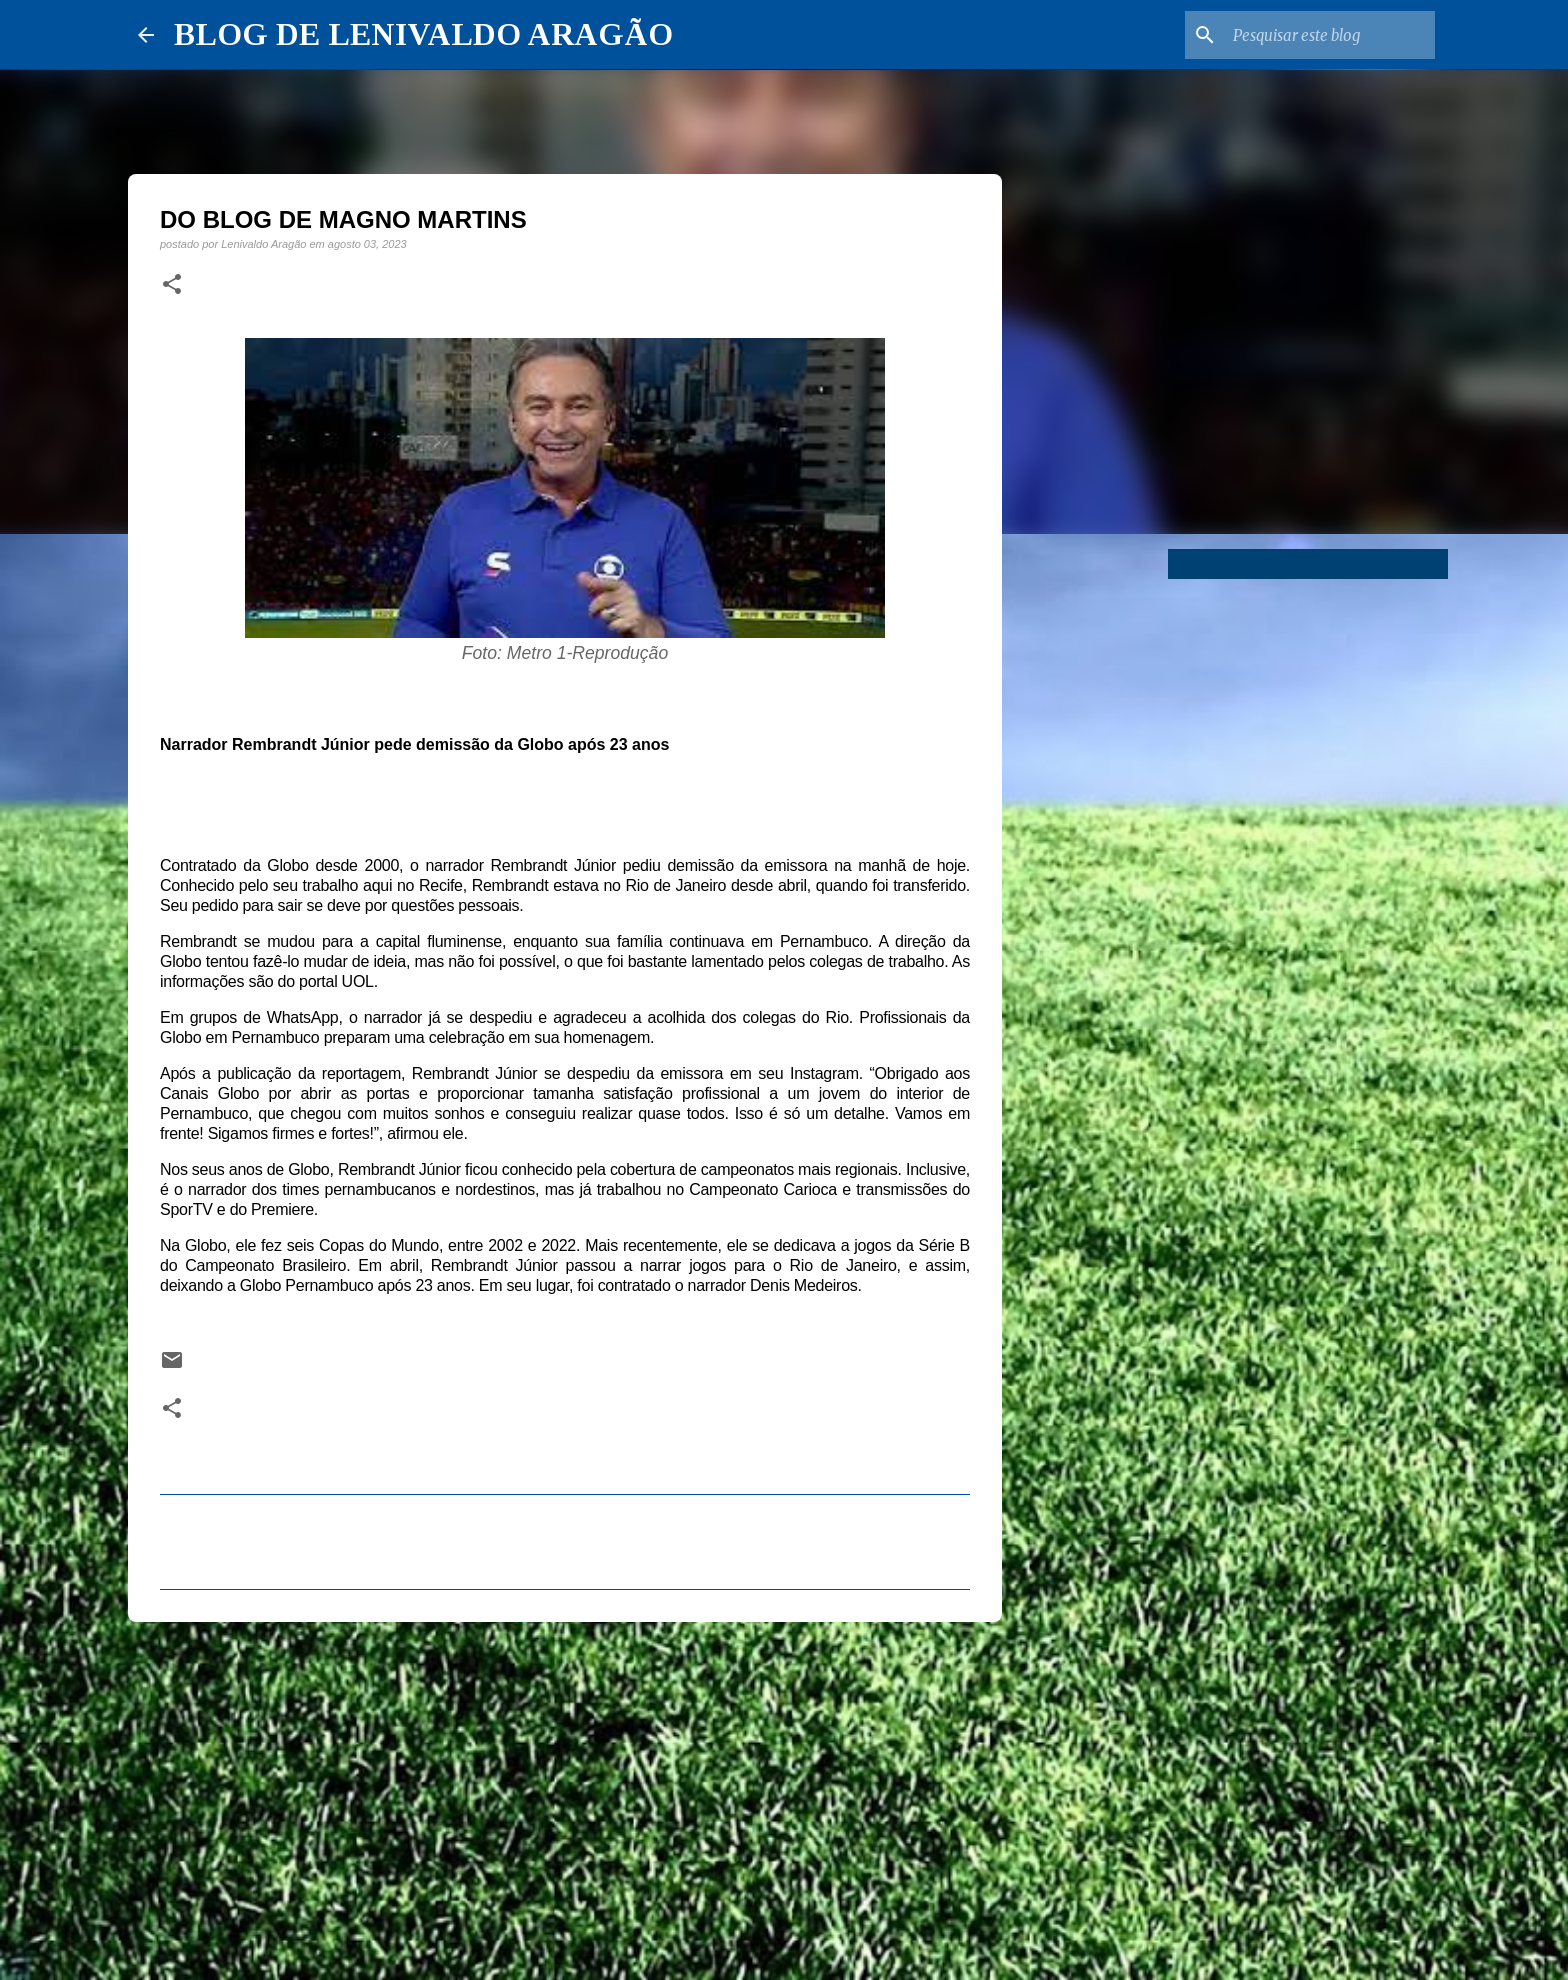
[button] (172, 285)
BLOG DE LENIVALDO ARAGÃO (423, 34)
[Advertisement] (565, 1792)
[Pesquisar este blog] (1330, 35)
